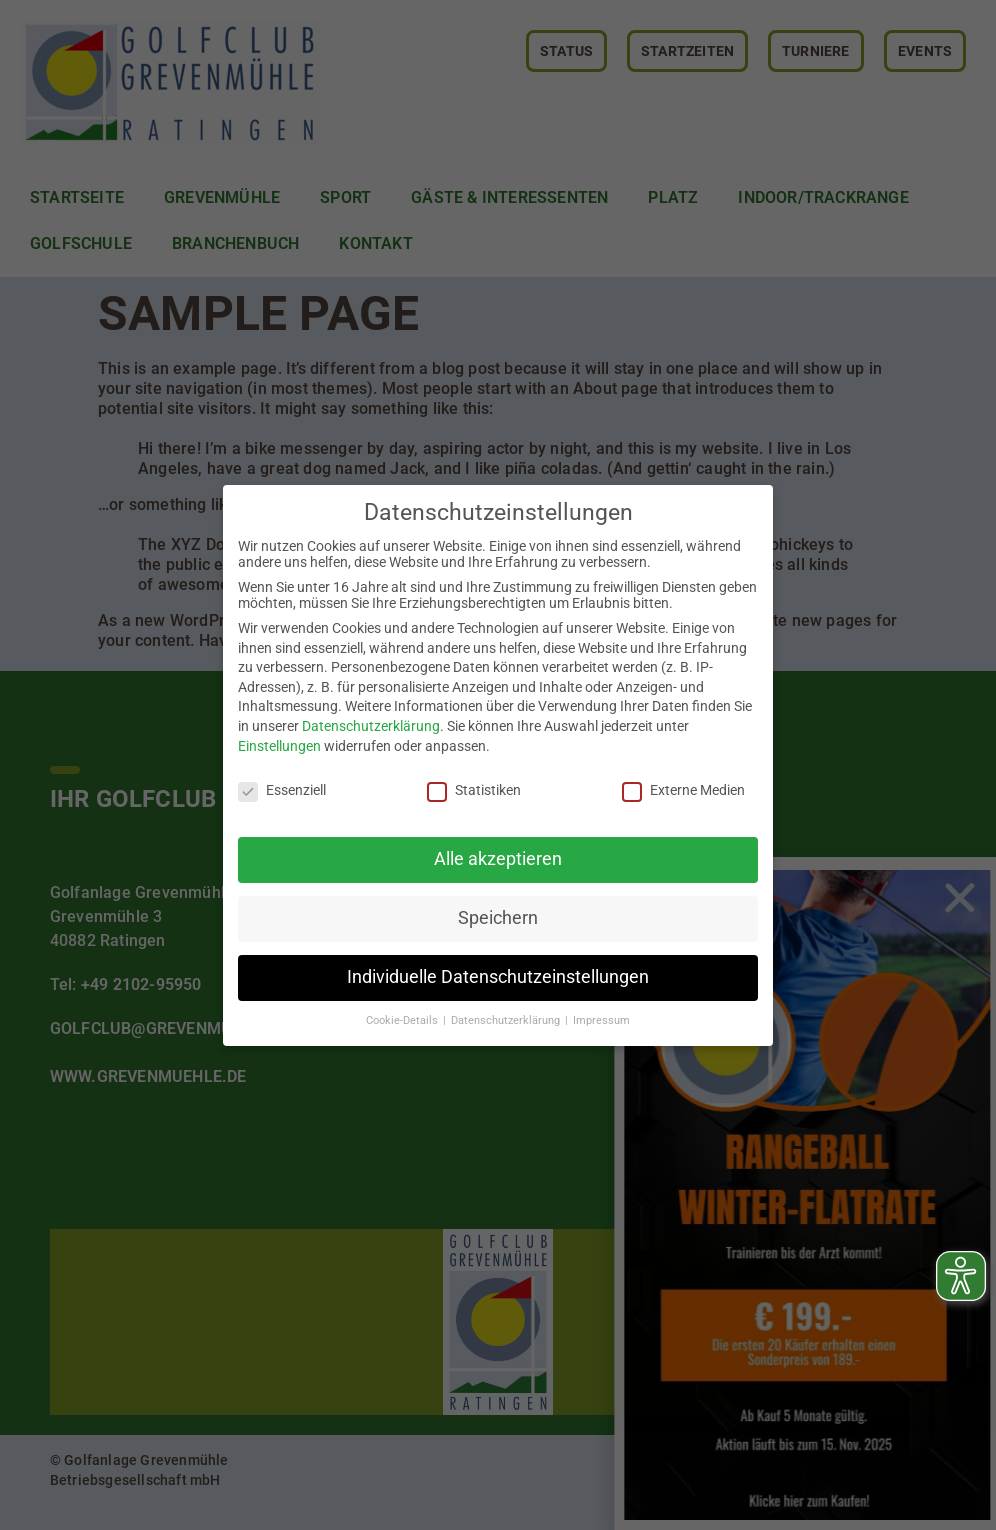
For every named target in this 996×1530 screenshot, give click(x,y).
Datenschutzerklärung (371, 726)
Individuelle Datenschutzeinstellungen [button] (498, 977)
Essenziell (282, 790)
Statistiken (474, 790)
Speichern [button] (498, 918)
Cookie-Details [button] (403, 1020)
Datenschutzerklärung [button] (507, 1020)
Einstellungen (279, 746)
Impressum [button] (601, 1020)
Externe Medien (683, 790)
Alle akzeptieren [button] (498, 859)
